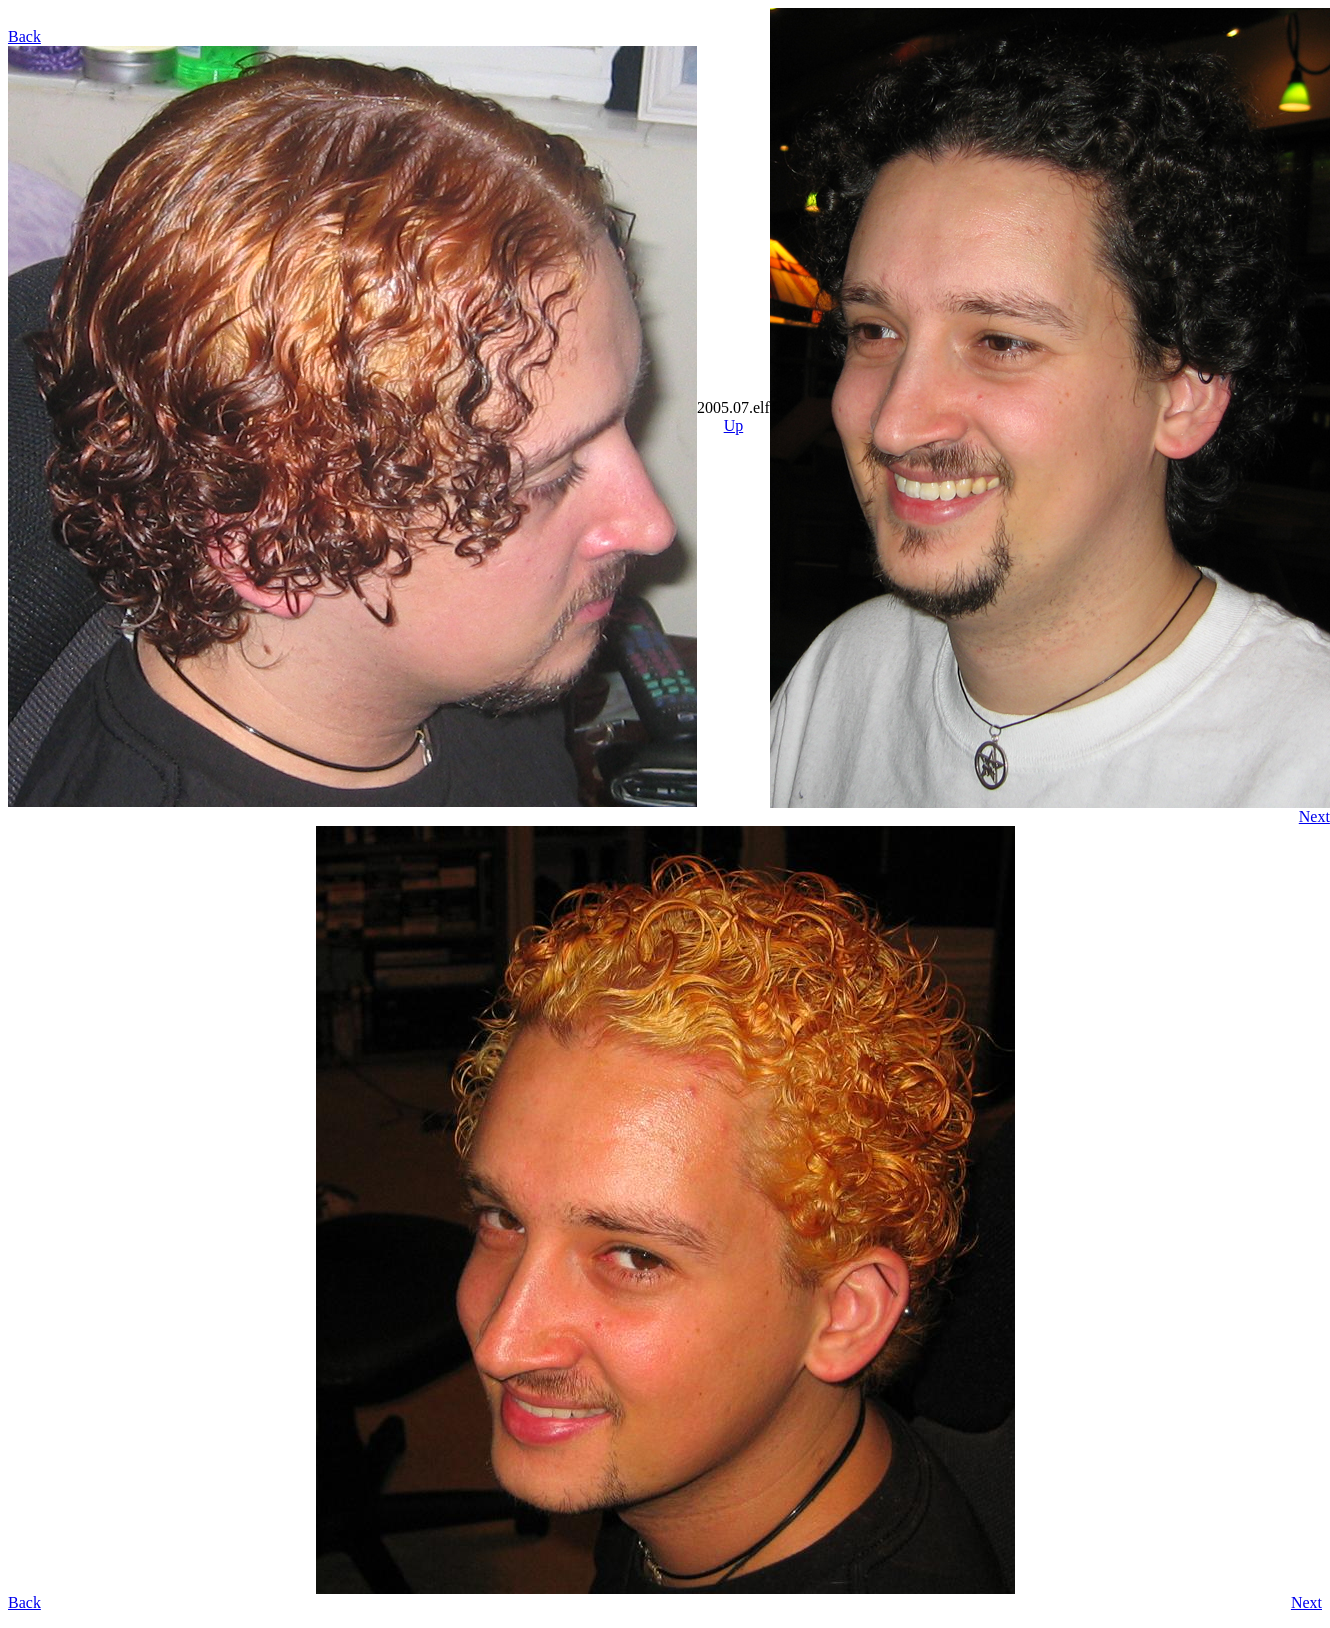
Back (24, 36)
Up (734, 425)
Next (1314, 816)
